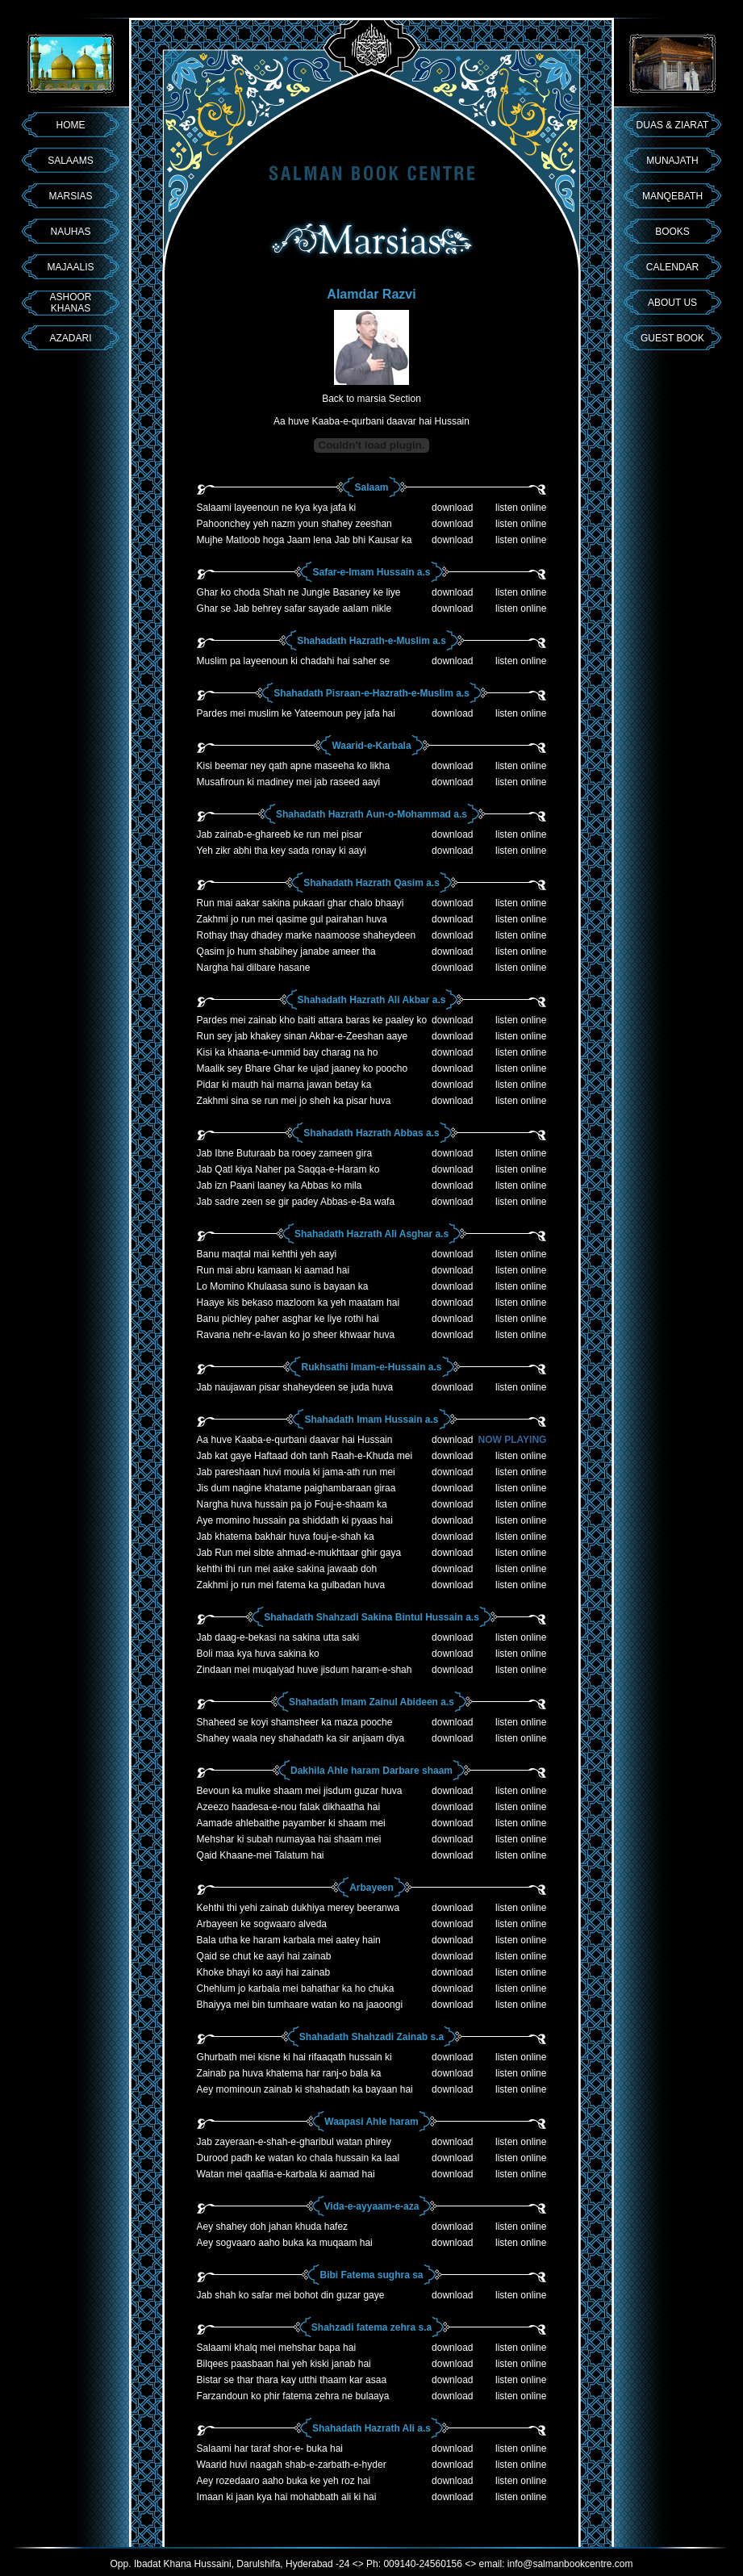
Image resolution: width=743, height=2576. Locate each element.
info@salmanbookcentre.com (570, 2564)
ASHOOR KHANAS (70, 302)
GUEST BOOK (672, 338)
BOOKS (672, 231)
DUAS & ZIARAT (673, 125)
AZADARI (70, 338)
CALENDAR (672, 267)
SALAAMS (71, 160)
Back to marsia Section (371, 398)
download (452, 507)
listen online (520, 507)
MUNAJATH (672, 160)
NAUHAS (70, 231)
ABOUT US (672, 302)
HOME (71, 125)
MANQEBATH (672, 196)
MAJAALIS (70, 267)
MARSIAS (70, 196)
